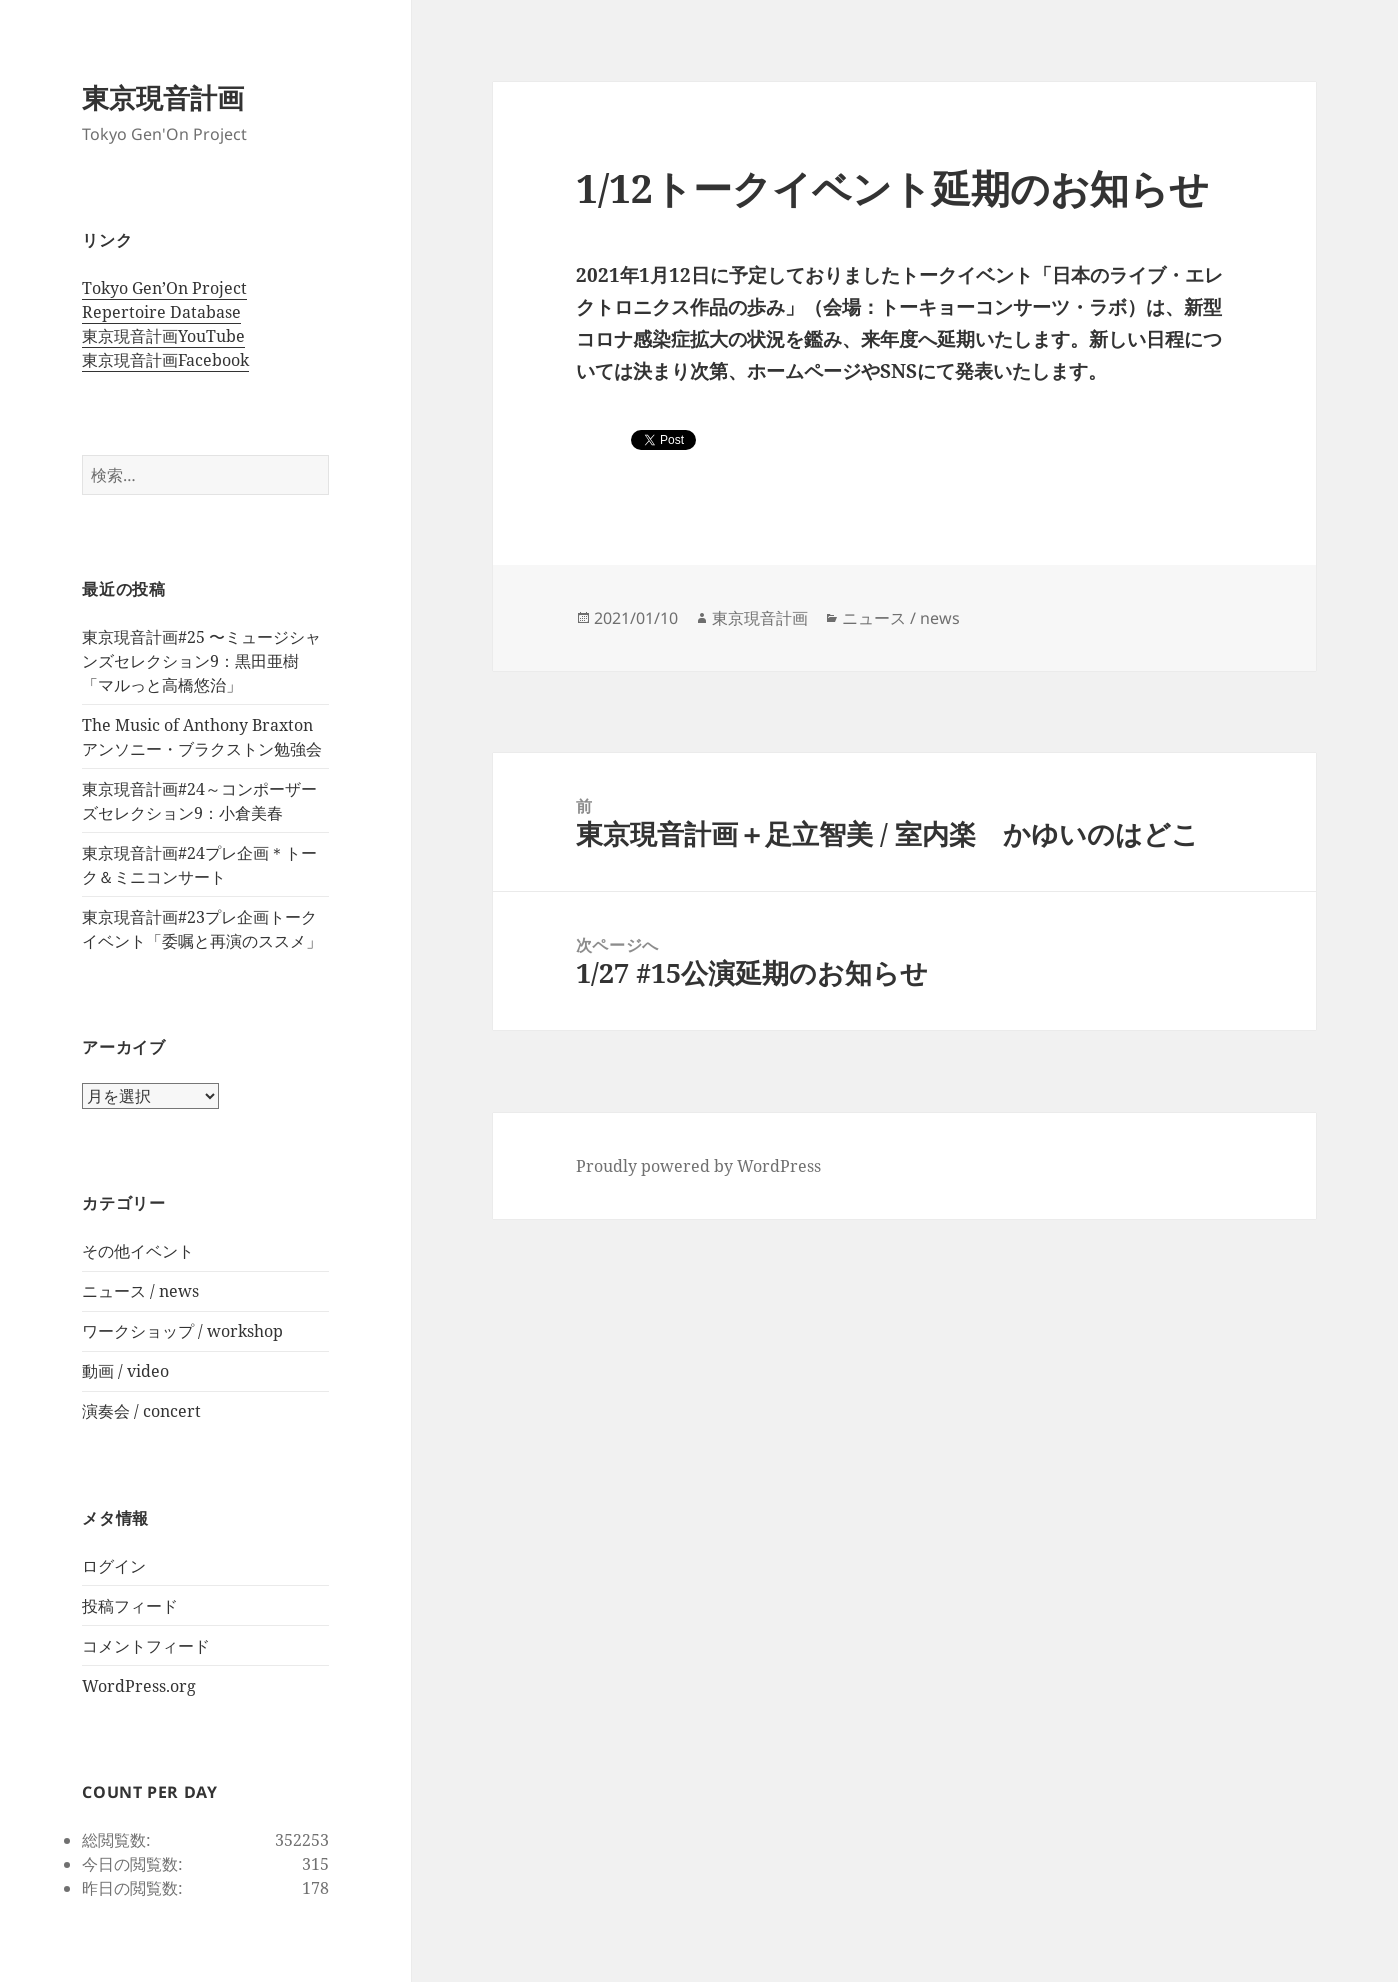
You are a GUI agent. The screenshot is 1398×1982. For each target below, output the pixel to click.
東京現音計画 (163, 97)
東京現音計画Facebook (165, 360)
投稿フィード (130, 1606)
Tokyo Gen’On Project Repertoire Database (164, 300)
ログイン (114, 1566)
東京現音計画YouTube (163, 336)
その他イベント (138, 1251)
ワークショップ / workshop (182, 1331)
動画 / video (125, 1371)
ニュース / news (140, 1291)
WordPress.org (139, 1686)
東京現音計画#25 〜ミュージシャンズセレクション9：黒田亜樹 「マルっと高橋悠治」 (201, 661)
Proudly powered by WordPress (698, 1166)
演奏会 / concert (141, 1411)
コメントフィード (146, 1646)
